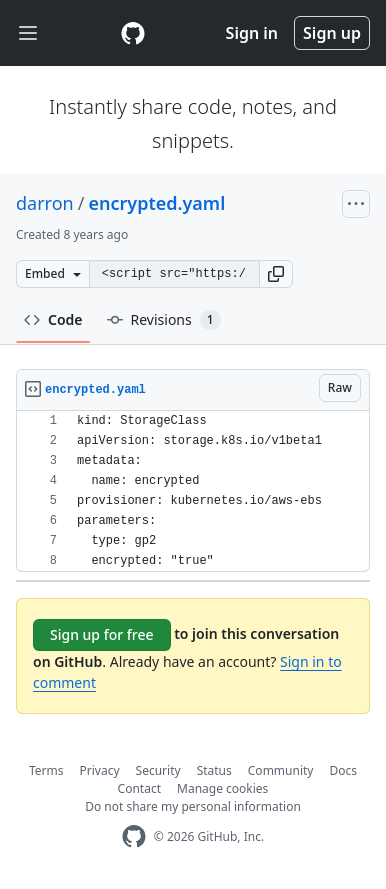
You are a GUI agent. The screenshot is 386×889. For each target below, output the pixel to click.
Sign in (252, 33)
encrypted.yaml (156, 203)
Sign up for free (102, 634)
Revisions (164, 320)
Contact (139, 788)
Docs (343, 770)
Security (158, 770)
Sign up (332, 33)
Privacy (100, 770)
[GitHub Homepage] (134, 836)
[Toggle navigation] (28, 33)
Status (214, 770)
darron (45, 203)
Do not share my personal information (193, 806)
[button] (276, 274)
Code (53, 319)
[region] (193, 491)
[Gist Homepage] (133, 33)
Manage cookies (222, 788)
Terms (46, 770)
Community (281, 770)
